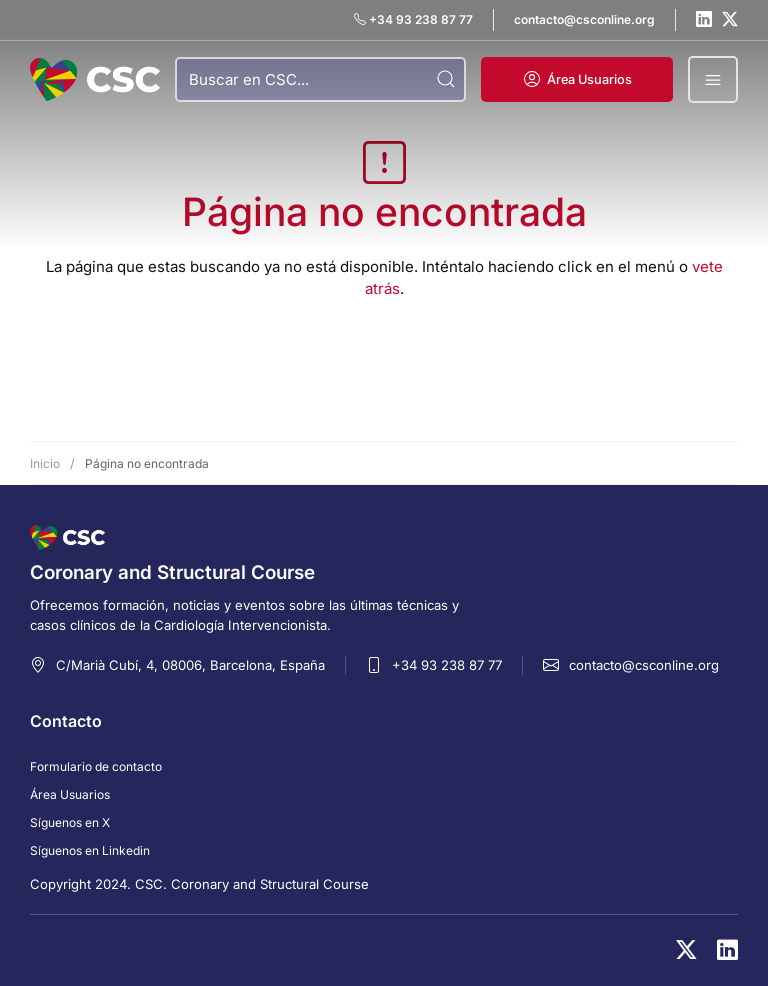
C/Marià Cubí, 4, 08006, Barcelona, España (190, 665)
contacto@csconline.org (644, 665)
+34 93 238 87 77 (447, 665)
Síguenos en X (70, 822)
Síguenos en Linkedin (90, 850)
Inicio (45, 463)
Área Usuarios (70, 794)
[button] (577, 79)
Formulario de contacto (96, 766)
